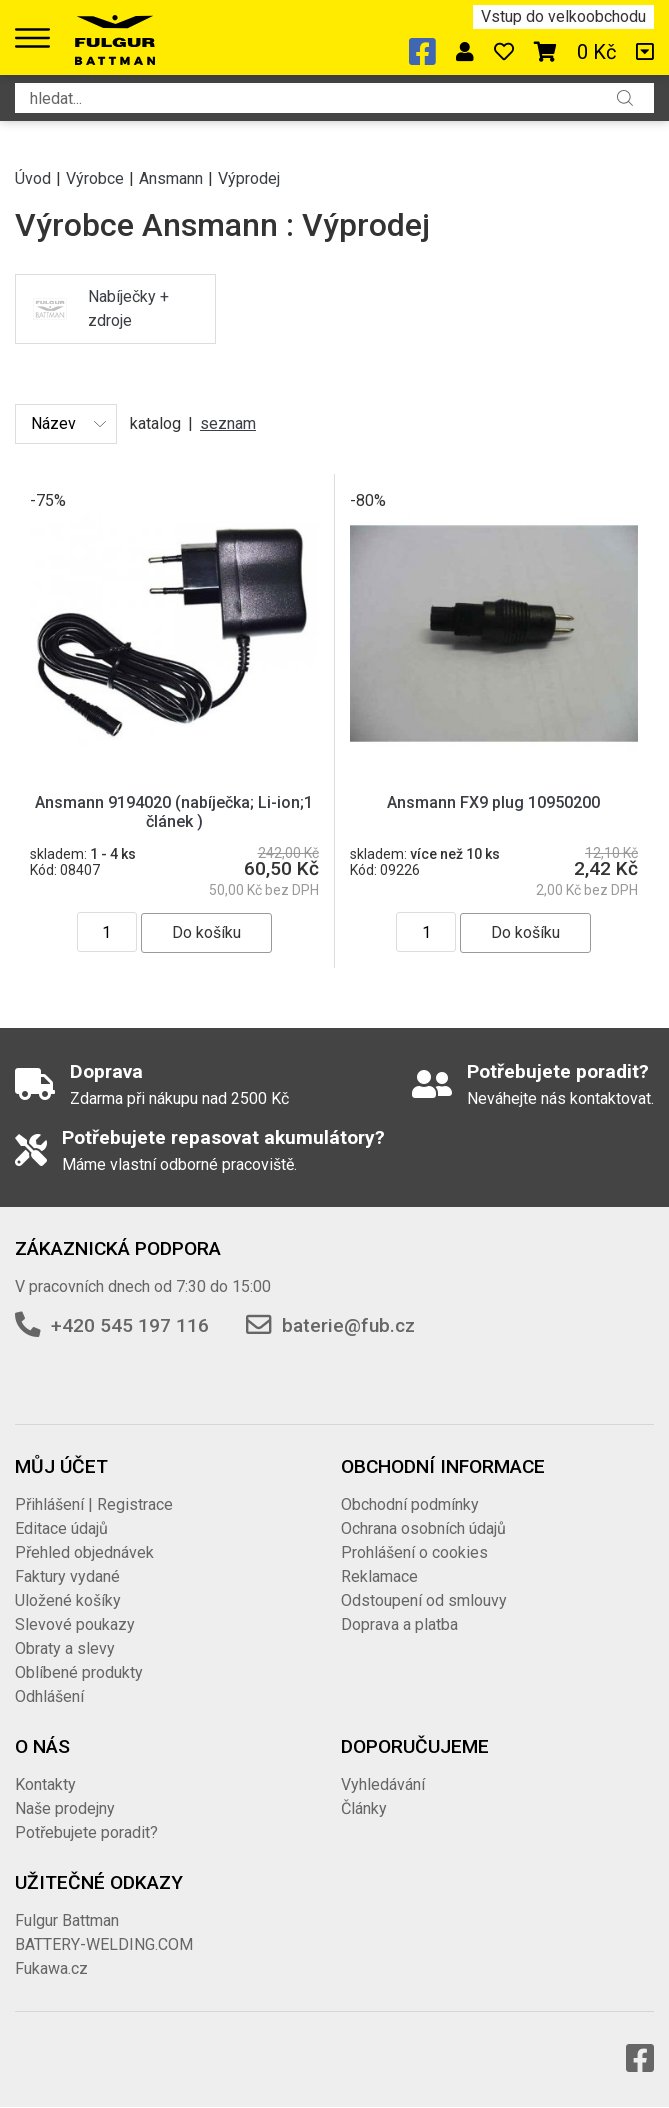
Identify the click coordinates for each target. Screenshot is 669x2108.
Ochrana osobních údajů (423, 1528)
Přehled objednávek (84, 1552)
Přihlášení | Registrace (94, 1504)
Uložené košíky (68, 1600)
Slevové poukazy (75, 1624)
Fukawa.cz (51, 1968)
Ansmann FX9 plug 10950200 (493, 802)
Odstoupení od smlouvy (424, 1600)
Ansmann (171, 178)
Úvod (33, 178)
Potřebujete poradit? (86, 1832)
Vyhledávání (383, 1784)
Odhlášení (49, 1696)
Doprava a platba (399, 1624)
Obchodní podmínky (410, 1504)
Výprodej (249, 178)
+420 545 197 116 (130, 1325)
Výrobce (95, 178)
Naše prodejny (65, 1808)
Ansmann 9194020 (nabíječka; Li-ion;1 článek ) (174, 812)
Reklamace (379, 1576)
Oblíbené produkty (79, 1672)
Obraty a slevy (65, 1648)
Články (364, 1808)
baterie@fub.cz (348, 1325)
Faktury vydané (67, 1576)
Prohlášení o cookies (414, 1552)
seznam (228, 423)
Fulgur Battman (67, 1920)
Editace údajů (61, 1528)
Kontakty (45, 1784)
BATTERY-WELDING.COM (104, 1944)
